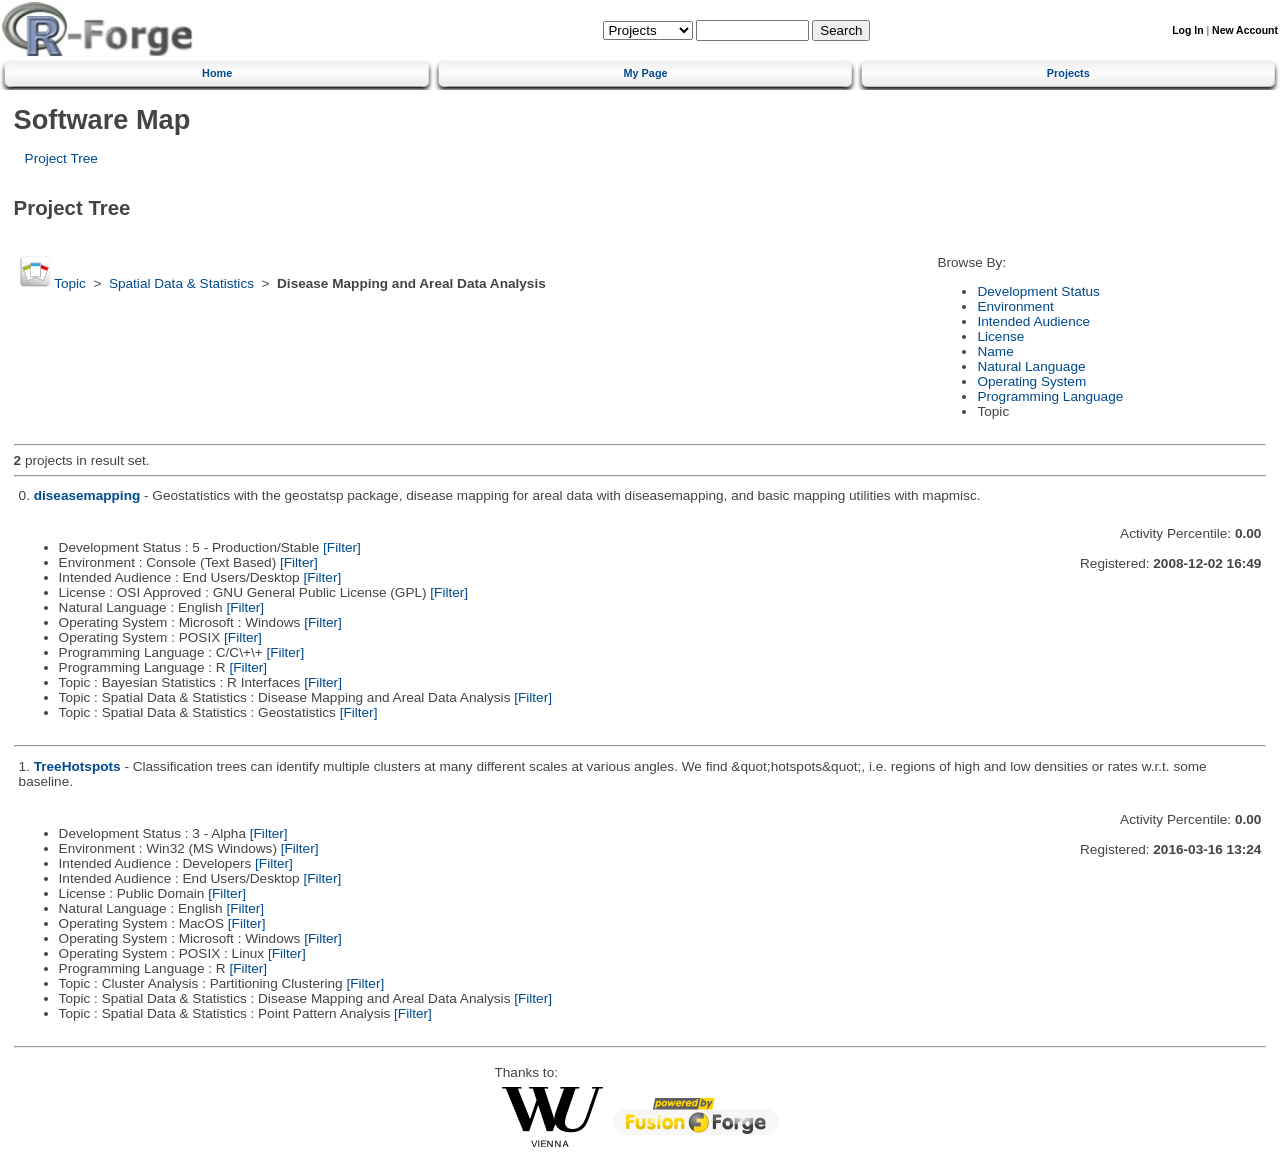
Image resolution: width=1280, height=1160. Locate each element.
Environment (1015, 306)
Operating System (1031, 381)
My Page (645, 73)
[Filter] (342, 547)
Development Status (1038, 291)
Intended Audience (1033, 321)
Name (995, 351)
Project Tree (61, 158)
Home (217, 73)
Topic (70, 283)
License (1000, 336)
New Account (1245, 30)
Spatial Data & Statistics (181, 283)
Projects (1068, 73)
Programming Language (1050, 396)
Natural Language (1031, 366)
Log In (1187, 30)
